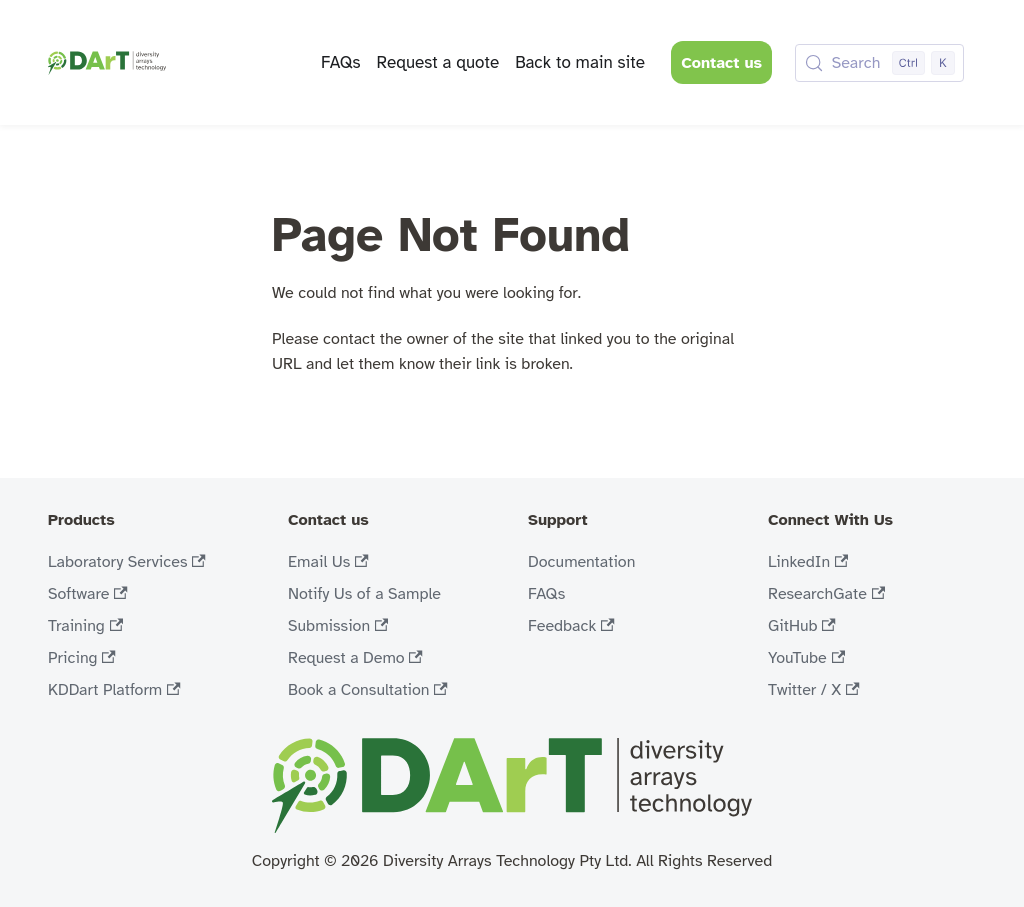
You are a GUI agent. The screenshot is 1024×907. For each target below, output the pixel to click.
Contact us (721, 63)
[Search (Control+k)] (879, 63)
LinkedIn (808, 562)
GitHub (802, 626)
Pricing (82, 658)
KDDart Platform (114, 690)
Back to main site (580, 62)
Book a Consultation (368, 690)
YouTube (806, 658)
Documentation (581, 562)
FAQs (341, 62)
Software (88, 594)
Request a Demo (355, 658)
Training (85, 626)
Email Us (328, 562)
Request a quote (437, 62)
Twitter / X (814, 690)
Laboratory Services (127, 562)
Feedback (571, 626)
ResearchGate (826, 594)
